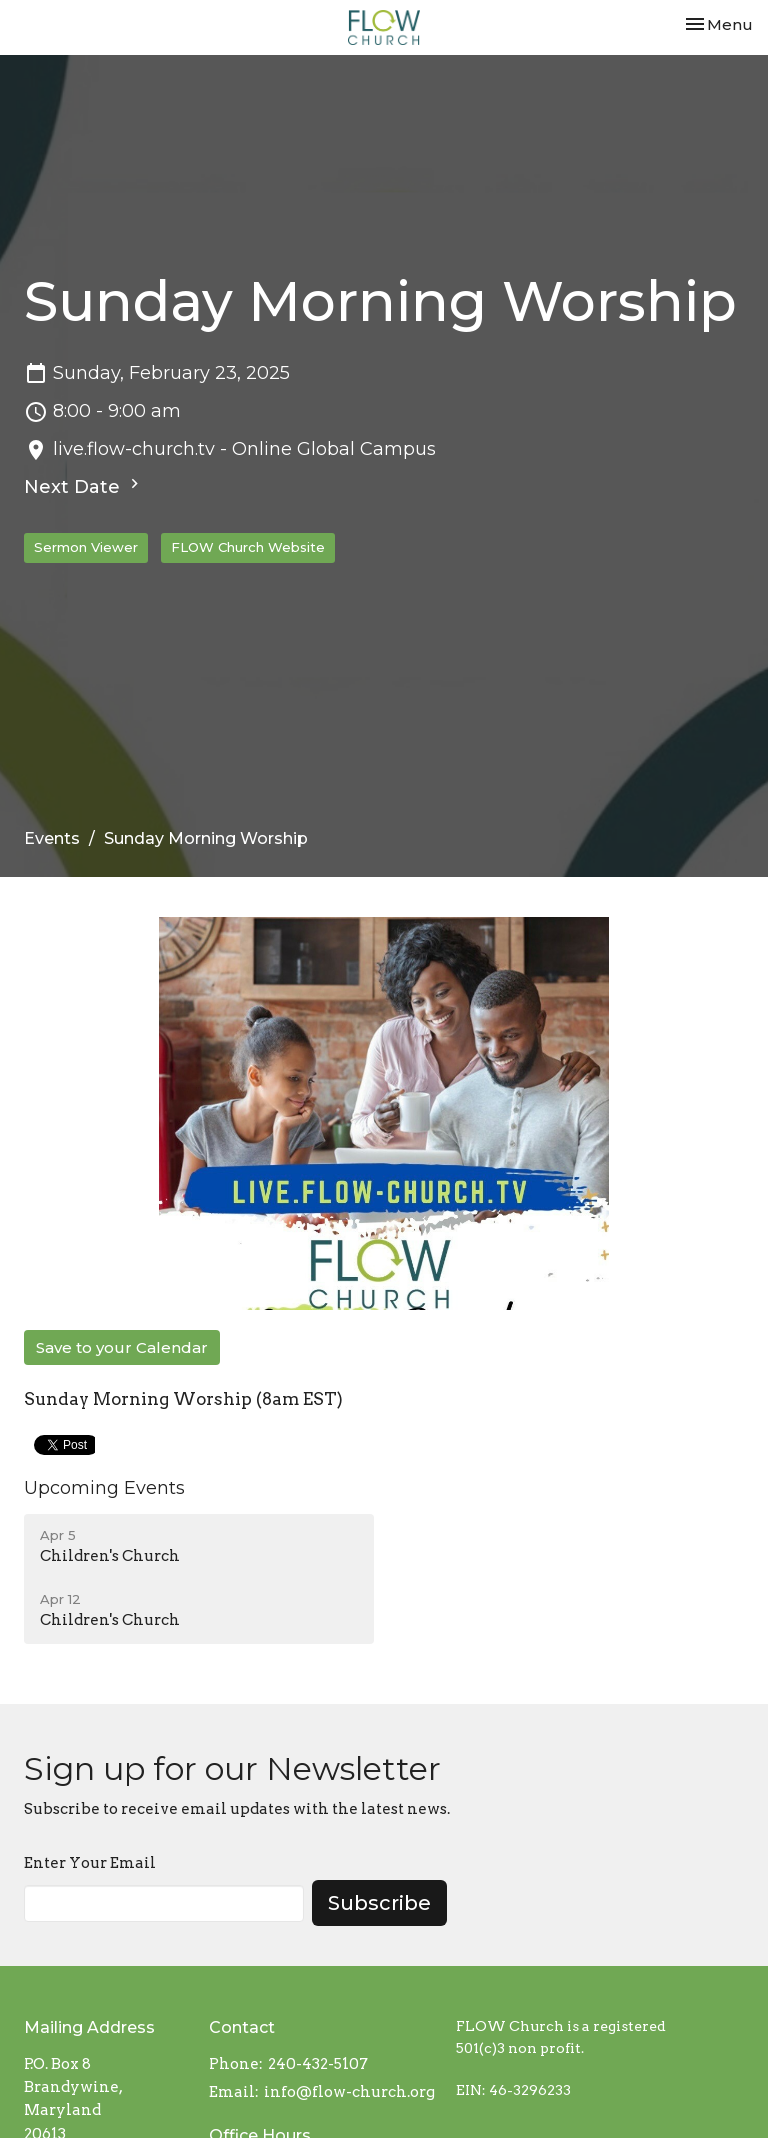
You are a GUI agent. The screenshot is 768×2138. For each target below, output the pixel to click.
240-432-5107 (318, 2064)
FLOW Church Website (248, 547)
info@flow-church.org (349, 2092)
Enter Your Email (90, 1863)
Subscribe (379, 1903)
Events (52, 838)
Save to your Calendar (122, 1347)
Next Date (84, 486)
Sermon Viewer (86, 547)
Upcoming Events (104, 1488)
